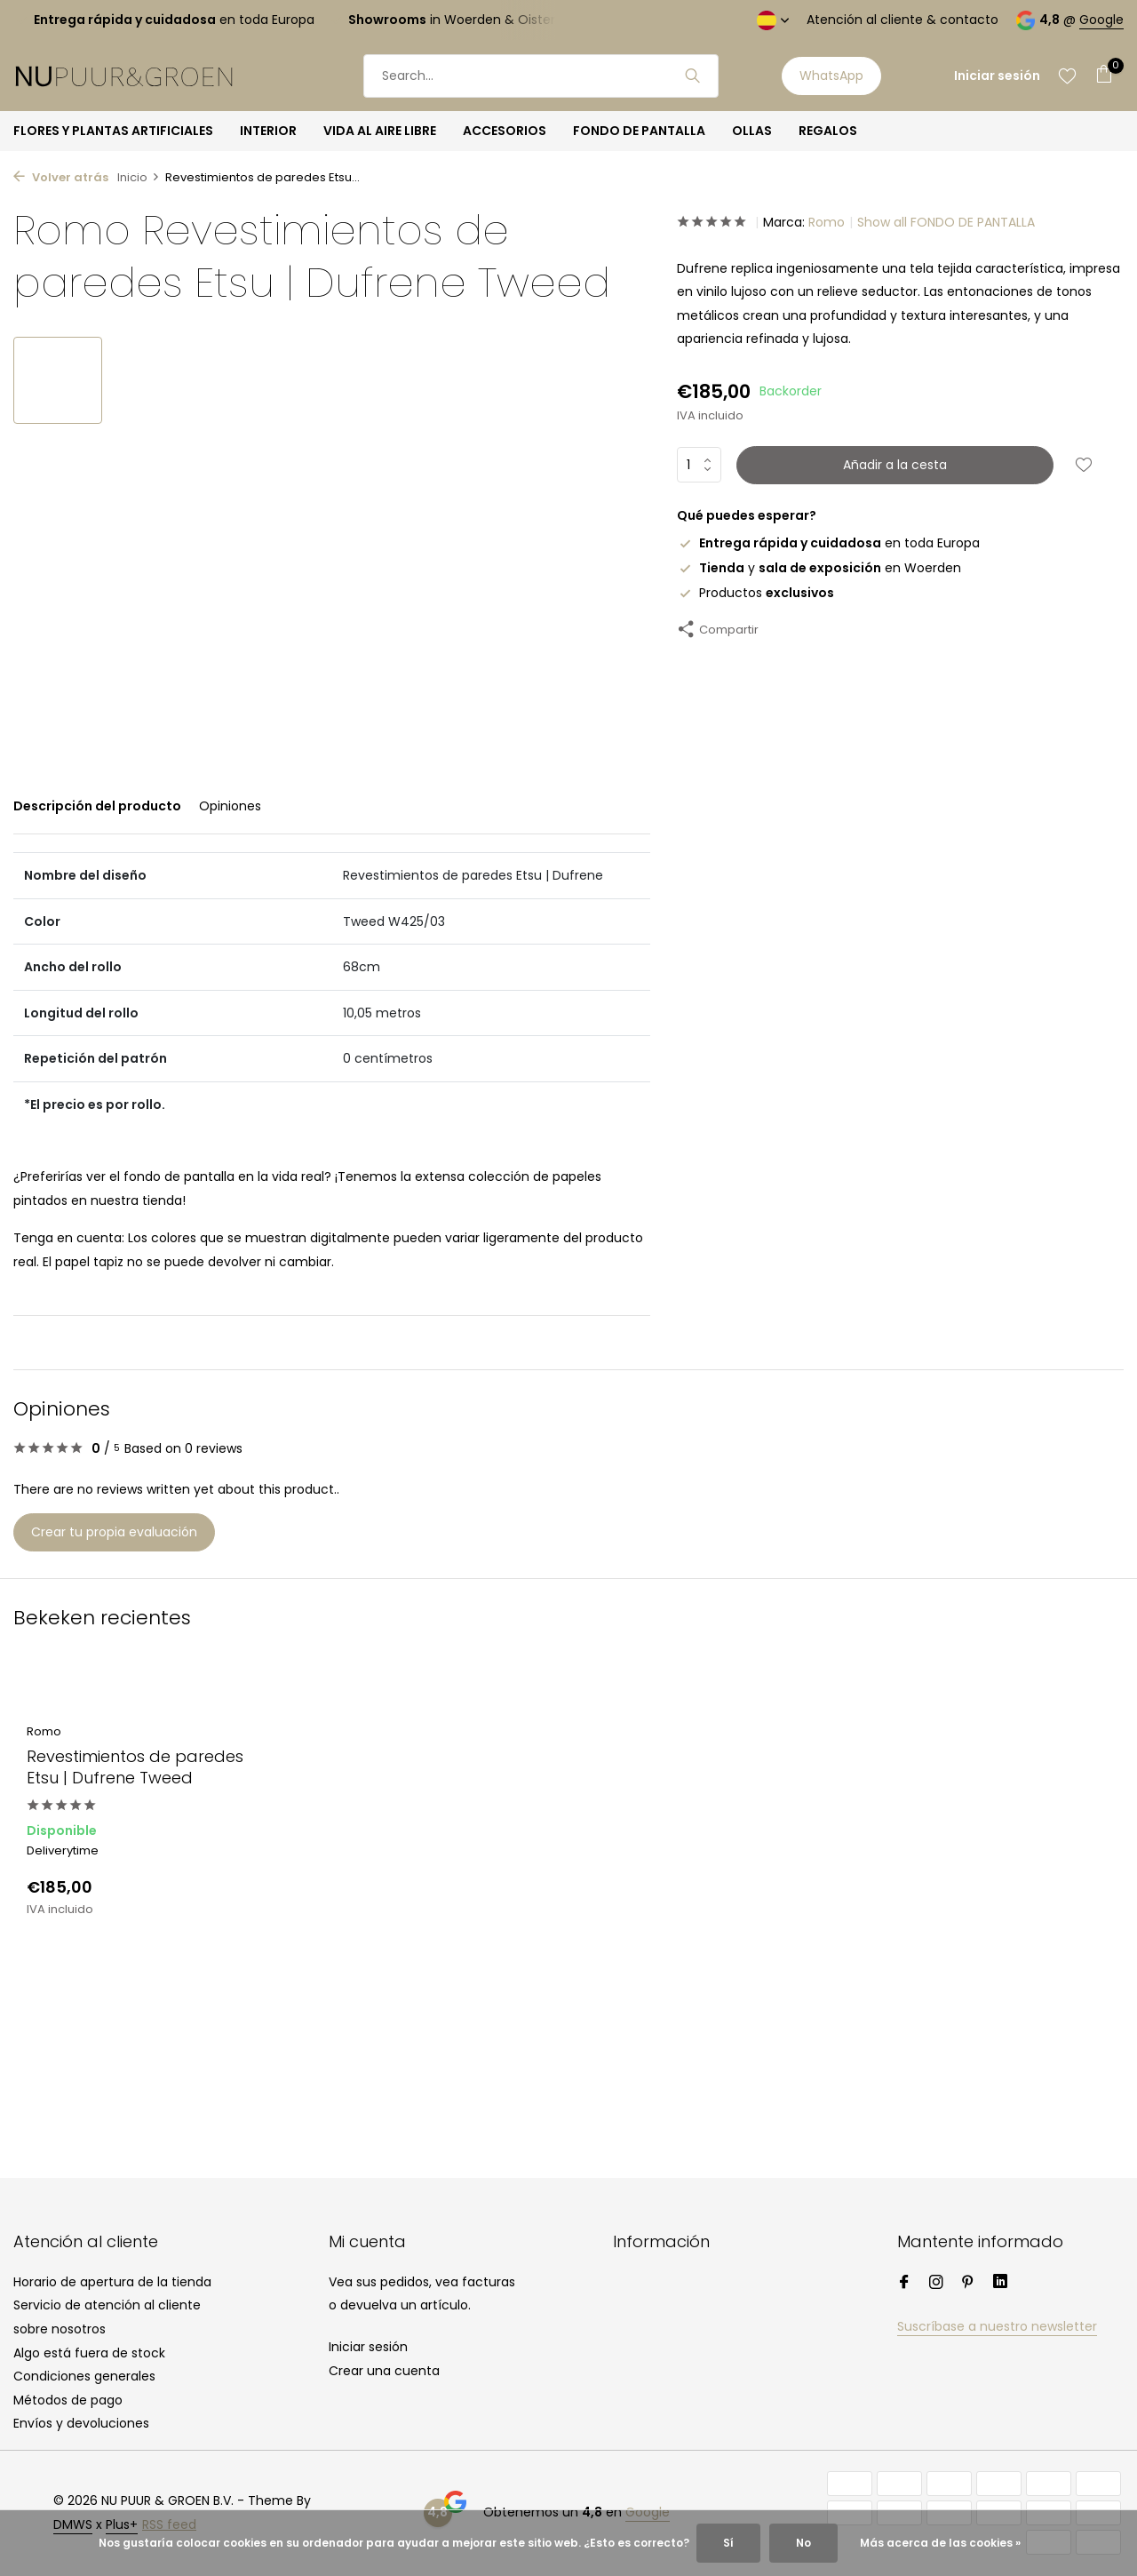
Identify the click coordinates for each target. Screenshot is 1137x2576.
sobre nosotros (59, 2329)
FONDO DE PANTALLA (639, 131)
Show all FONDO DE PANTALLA (946, 222)
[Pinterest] (968, 2283)
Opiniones (230, 806)
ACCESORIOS (504, 131)
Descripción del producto (97, 806)
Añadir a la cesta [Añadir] (895, 465)
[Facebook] (904, 2283)
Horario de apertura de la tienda (112, 2282)
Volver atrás (60, 177)
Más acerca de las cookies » (940, 2542)
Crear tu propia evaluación (114, 1532)
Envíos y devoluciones (81, 2423)
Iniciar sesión (368, 2347)
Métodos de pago (68, 2400)
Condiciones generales (84, 2376)
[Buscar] (541, 76)
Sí (728, 2542)
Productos (755, 593)
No (803, 2542)
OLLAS (752, 131)
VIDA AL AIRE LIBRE (379, 131)
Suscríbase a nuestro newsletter (997, 2326)
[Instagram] (936, 2283)
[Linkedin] (1000, 2283)
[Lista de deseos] (1067, 75)
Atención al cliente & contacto (902, 19)
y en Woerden (819, 568)
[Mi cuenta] (997, 76)
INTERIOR (268, 131)
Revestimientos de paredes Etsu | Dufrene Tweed (135, 1767)
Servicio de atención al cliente (107, 2305)
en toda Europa (828, 543)
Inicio (138, 177)
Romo (826, 222)
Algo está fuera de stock (89, 2353)
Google (1101, 19)
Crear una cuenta (384, 2371)
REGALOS (828, 131)
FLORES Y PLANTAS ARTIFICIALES (113, 131)
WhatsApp (831, 75)
